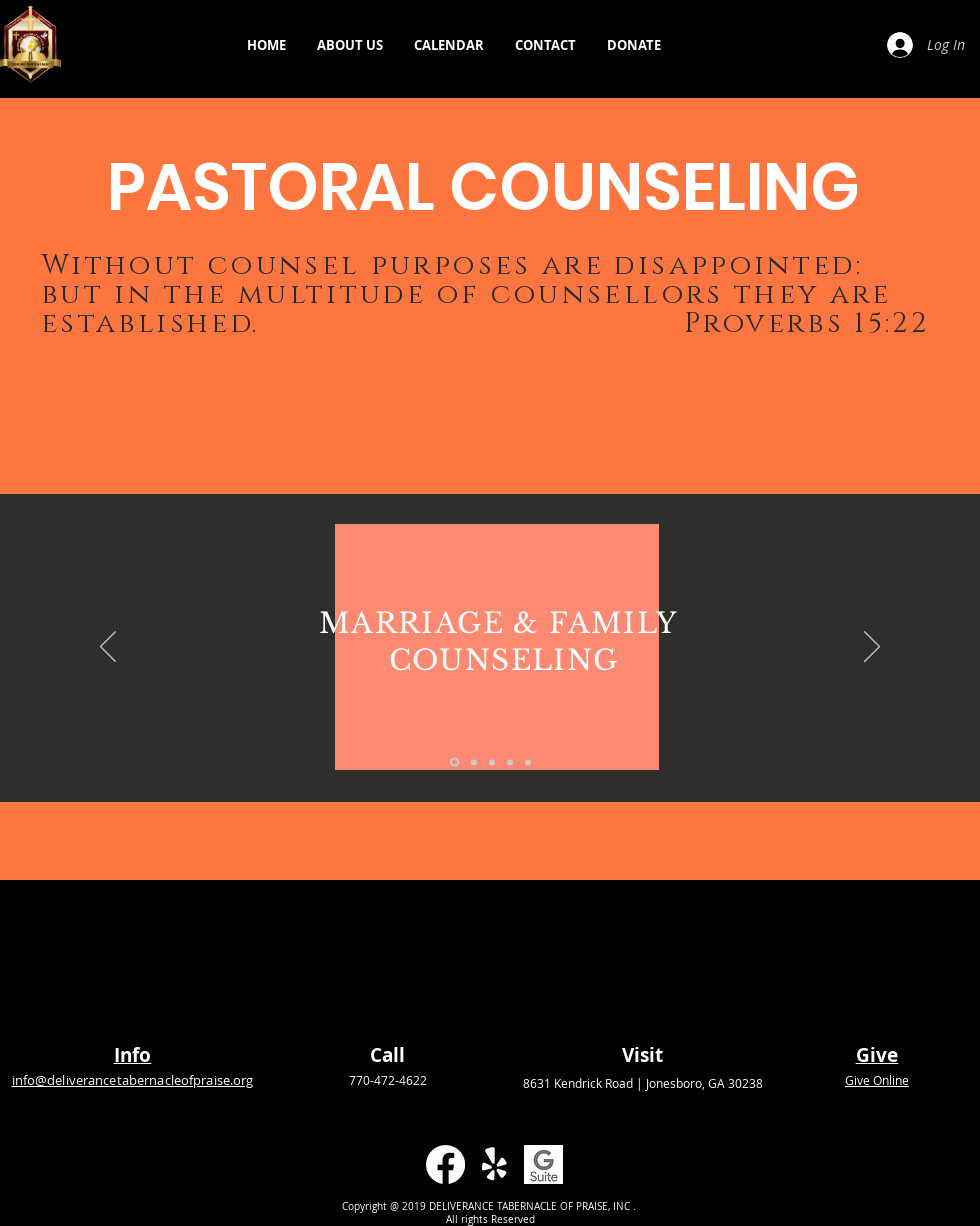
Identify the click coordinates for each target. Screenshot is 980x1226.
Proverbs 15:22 (806, 323)
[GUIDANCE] (474, 762)
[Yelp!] (494, 1164)
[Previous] (108, 648)
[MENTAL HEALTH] (492, 762)
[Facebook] (445, 1164)
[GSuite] (543, 1164)
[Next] (872, 648)
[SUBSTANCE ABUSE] (510, 762)
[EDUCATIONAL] (528, 762)
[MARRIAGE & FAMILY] (454, 762)
